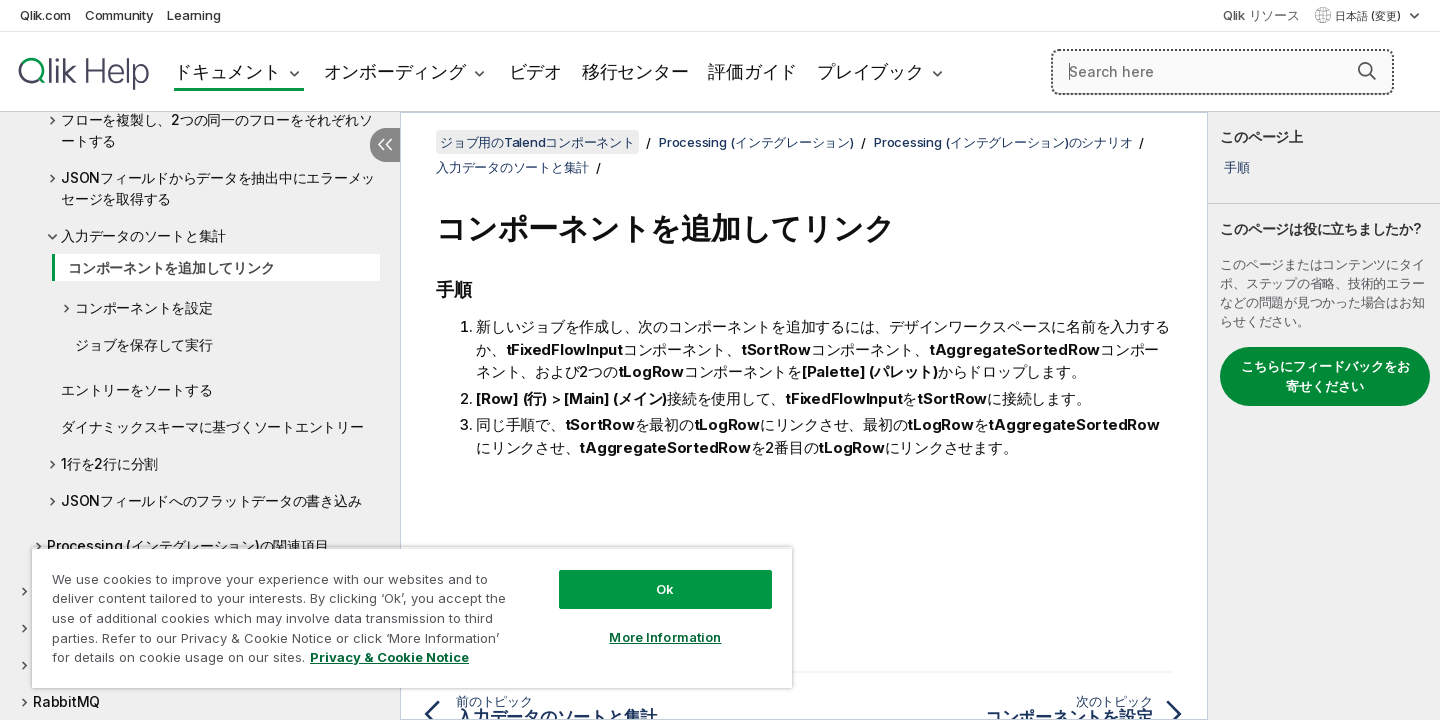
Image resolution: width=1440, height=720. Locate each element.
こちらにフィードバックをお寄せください (1325, 376)
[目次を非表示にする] (385, 145)
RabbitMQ (66, 701)
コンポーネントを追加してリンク (171, 267)
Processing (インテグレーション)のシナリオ (1003, 142)
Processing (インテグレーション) (756, 142)
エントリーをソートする (136, 389)
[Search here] (1222, 72)
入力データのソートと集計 (143, 235)
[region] (412, 617)
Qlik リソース (1261, 15)
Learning (193, 15)
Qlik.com (45, 15)
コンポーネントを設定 (144, 307)
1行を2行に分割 (109, 463)
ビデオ (535, 71)
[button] (1367, 71)
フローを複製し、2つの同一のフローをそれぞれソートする (216, 130)
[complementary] (1324, 416)
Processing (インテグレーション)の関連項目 (187, 545)
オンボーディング (395, 71)
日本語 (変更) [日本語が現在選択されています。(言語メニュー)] (1369, 16)
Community (119, 15)
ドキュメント (227, 71)
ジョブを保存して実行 (144, 344)
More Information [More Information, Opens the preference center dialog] (665, 637)
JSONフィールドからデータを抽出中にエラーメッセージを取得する (218, 188)
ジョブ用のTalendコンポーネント (537, 142)
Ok (665, 589)
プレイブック (870, 71)
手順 (1237, 167)
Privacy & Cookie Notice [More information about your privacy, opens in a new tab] (389, 657)
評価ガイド (752, 71)
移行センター (635, 71)
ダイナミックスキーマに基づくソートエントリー (212, 426)
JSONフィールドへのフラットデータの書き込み (211, 500)
